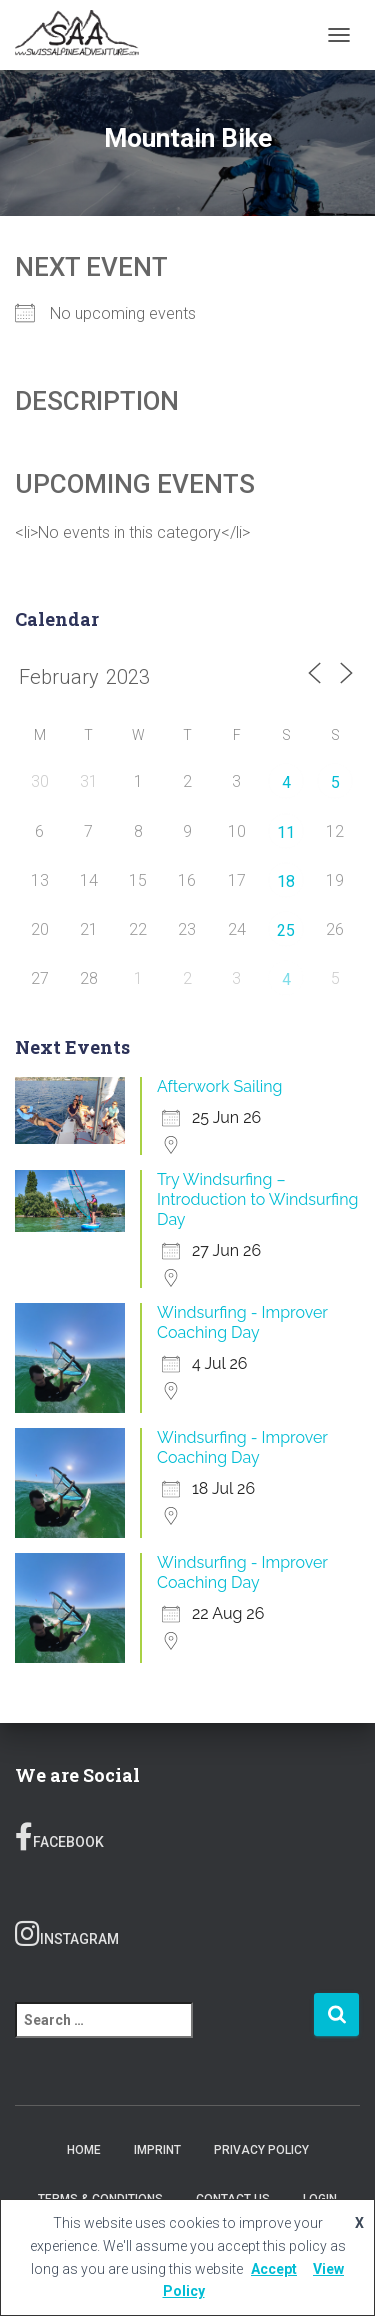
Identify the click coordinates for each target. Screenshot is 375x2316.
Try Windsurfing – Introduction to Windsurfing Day (257, 1199)
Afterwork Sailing (219, 1086)
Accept (274, 2269)
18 (286, 881)
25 (286, 930)
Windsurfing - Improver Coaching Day (242, 1322)
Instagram (67, 1934)
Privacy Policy (261, 2150)
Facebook (59, 1837)
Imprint (157, 2150)
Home (84, 2150)
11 (286, 832)
